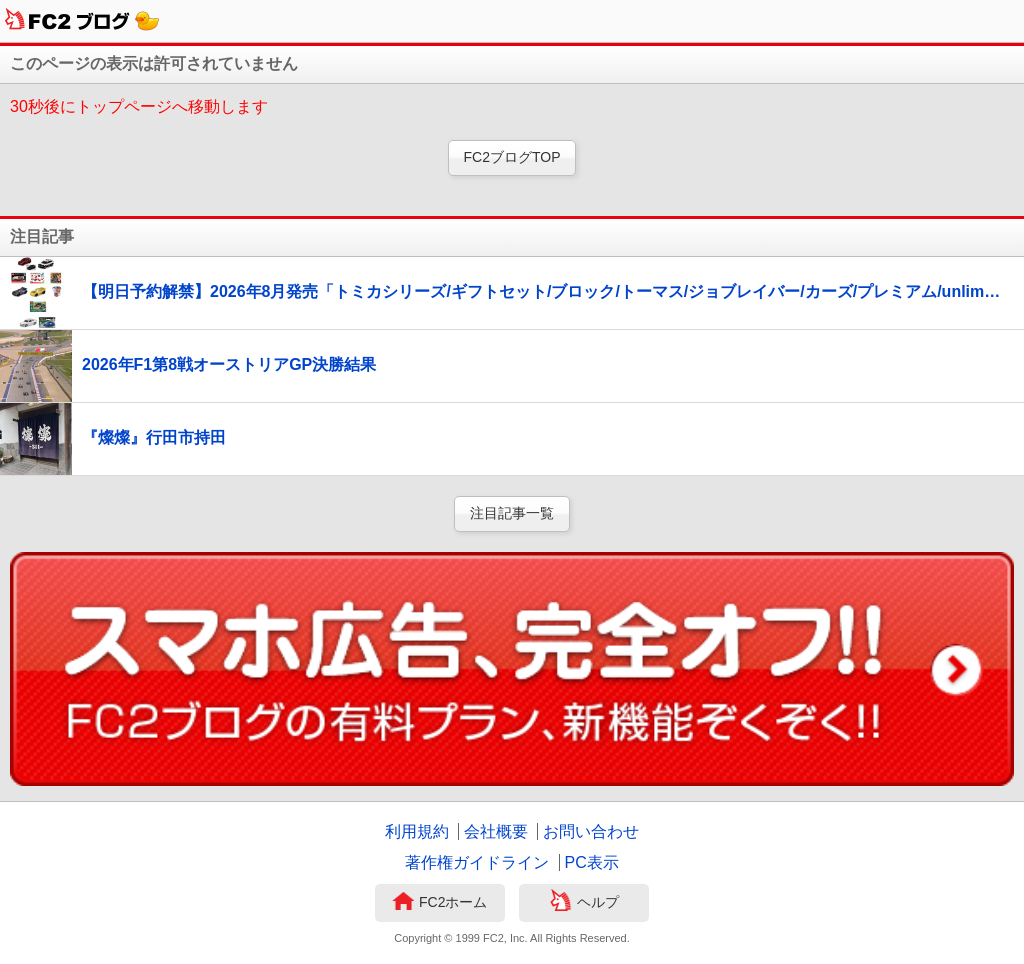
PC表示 (592, 862)
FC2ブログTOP (512, 157)
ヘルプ (584, 903)
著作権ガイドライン (477, 862)
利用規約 (417, 831)
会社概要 (496, 831)
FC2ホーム (439, 903)
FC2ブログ (82, 21)
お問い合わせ (591, 831)
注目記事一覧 (512, 513)
